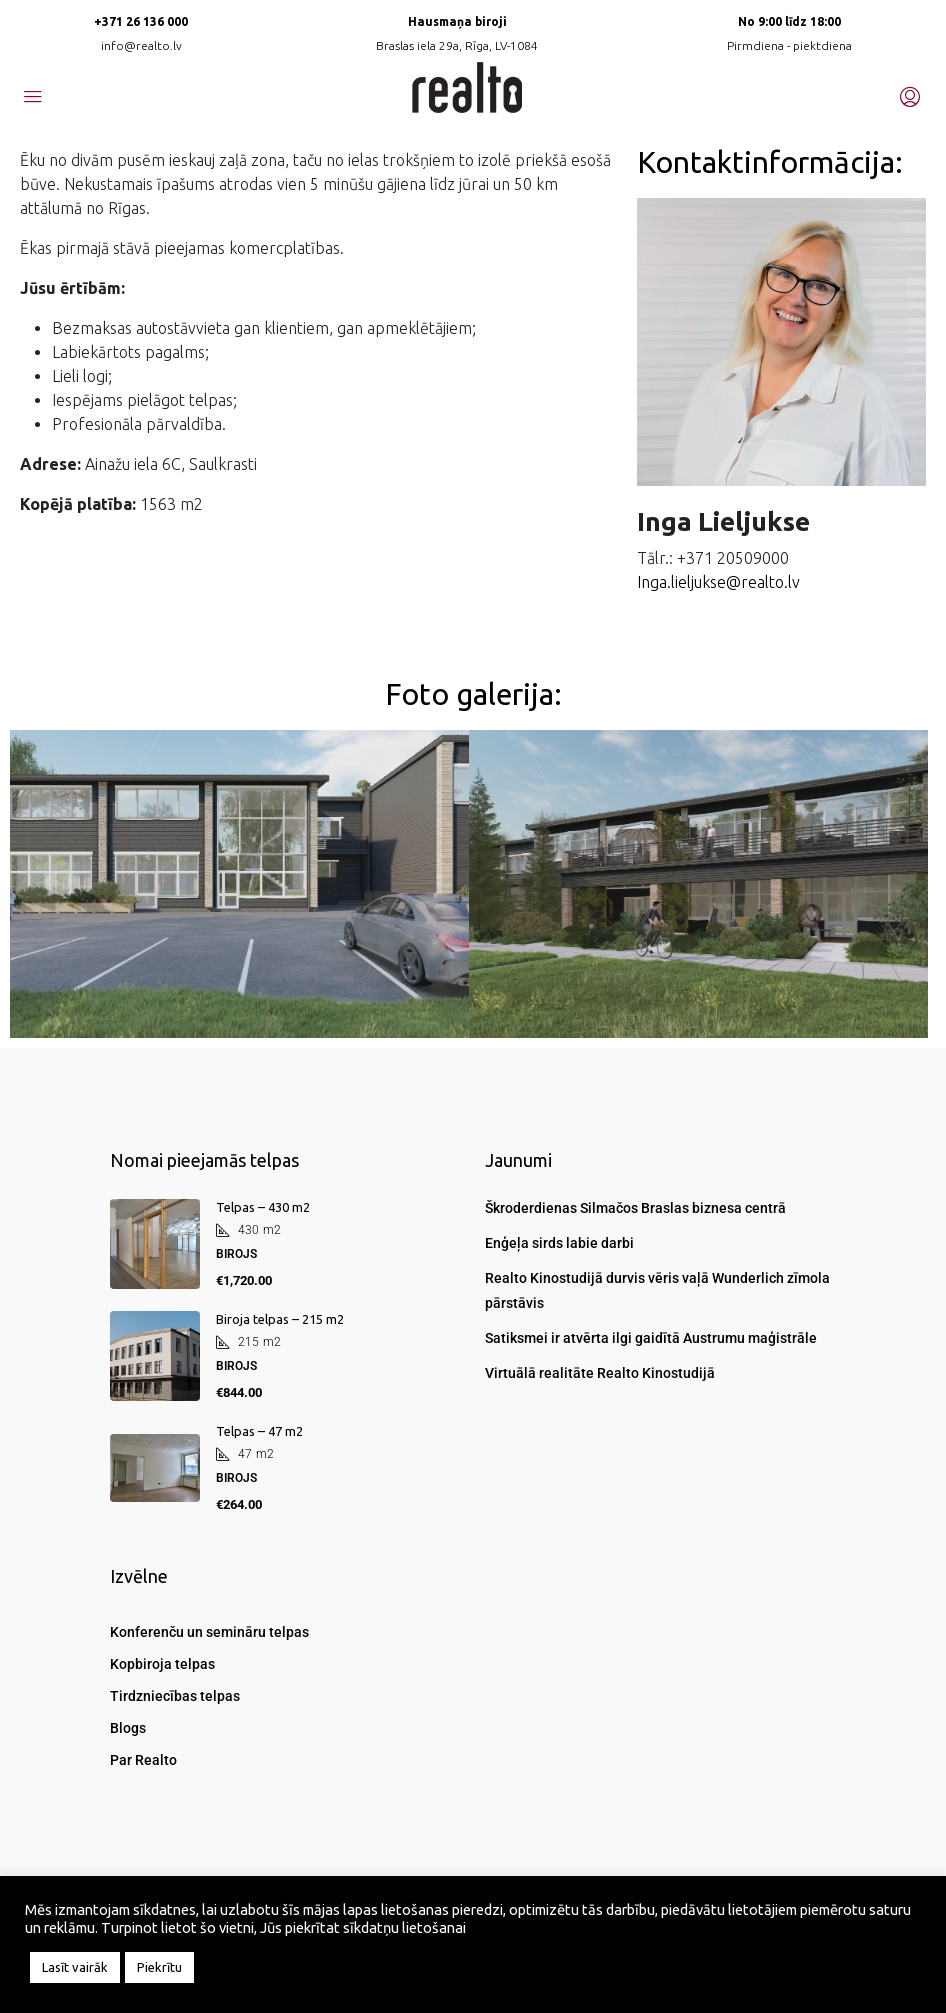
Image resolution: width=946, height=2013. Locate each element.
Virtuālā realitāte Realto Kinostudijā (600, 1373)
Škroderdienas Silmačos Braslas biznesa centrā (635, 1208)
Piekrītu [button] (159, 1967)
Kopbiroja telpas (162, 1664)
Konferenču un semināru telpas (209, 1632)
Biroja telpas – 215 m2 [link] (280, 1319)
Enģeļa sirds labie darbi (559, 1243)
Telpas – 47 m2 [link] (259, 1431)
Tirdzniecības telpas (175, 1696)
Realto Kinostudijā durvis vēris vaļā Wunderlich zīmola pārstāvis (657, 1290)
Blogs (128, 1728)
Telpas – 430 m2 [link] (263, 1207)
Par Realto (143, 1760)
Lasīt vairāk (75, 1967)
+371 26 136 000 (141, 21)
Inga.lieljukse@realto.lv (718, 582)
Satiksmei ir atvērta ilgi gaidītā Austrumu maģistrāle (651, 1338)
